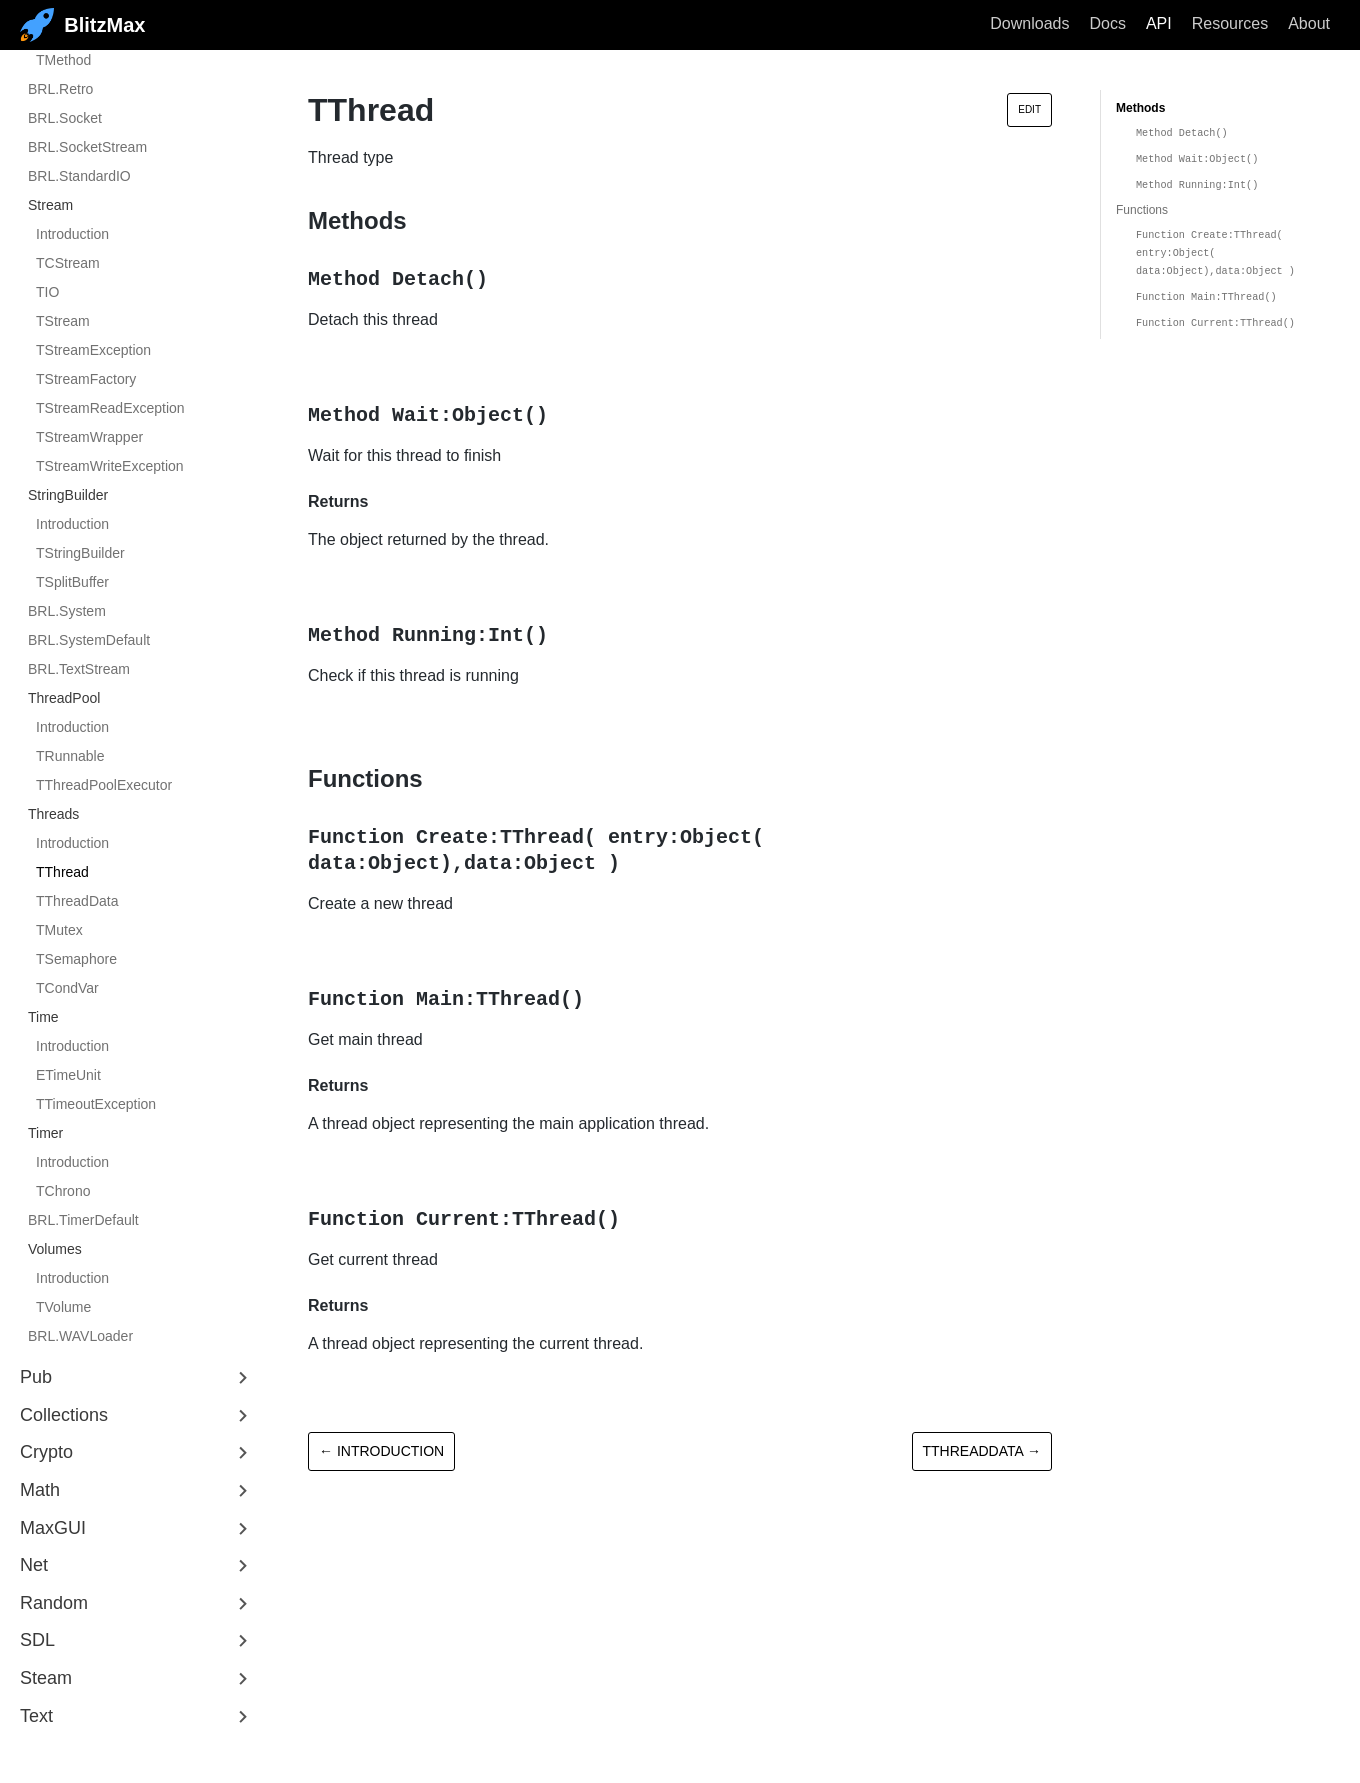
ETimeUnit (68, 1075)
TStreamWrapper (89, 437)
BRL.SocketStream (87, 147)
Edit (1029, 109)
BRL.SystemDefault (89, 640)
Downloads (1029, 23)
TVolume (63, 1307)
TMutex (59, 930)
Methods (1140, 108)
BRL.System (67, 611)
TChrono (63, 1191)
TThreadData (77, 901)
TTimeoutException (96, 1104)
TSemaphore (76, 959)
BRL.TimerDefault (83, 1220)
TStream (63, 321)
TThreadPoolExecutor (104, 785)
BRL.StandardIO (79, 176)
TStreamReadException (110, 408)
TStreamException (93, 350)
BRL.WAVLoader (80, 1336)
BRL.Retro (60, 89)
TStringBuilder (80, 553)
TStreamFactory (86, 379)
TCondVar (67, 988)
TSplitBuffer (72, 582)
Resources (1230, 23)
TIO (47, 292)
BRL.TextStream (79, 669)
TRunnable (70, 756)
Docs (1107, 23)
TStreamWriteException (110, 466)
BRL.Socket (65, 118)
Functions (1142, 210)
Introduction (72, 234)
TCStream (68, 263)
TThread (62, 872)
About (1309, 23)
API (1159, 23)
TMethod (63, 60)
